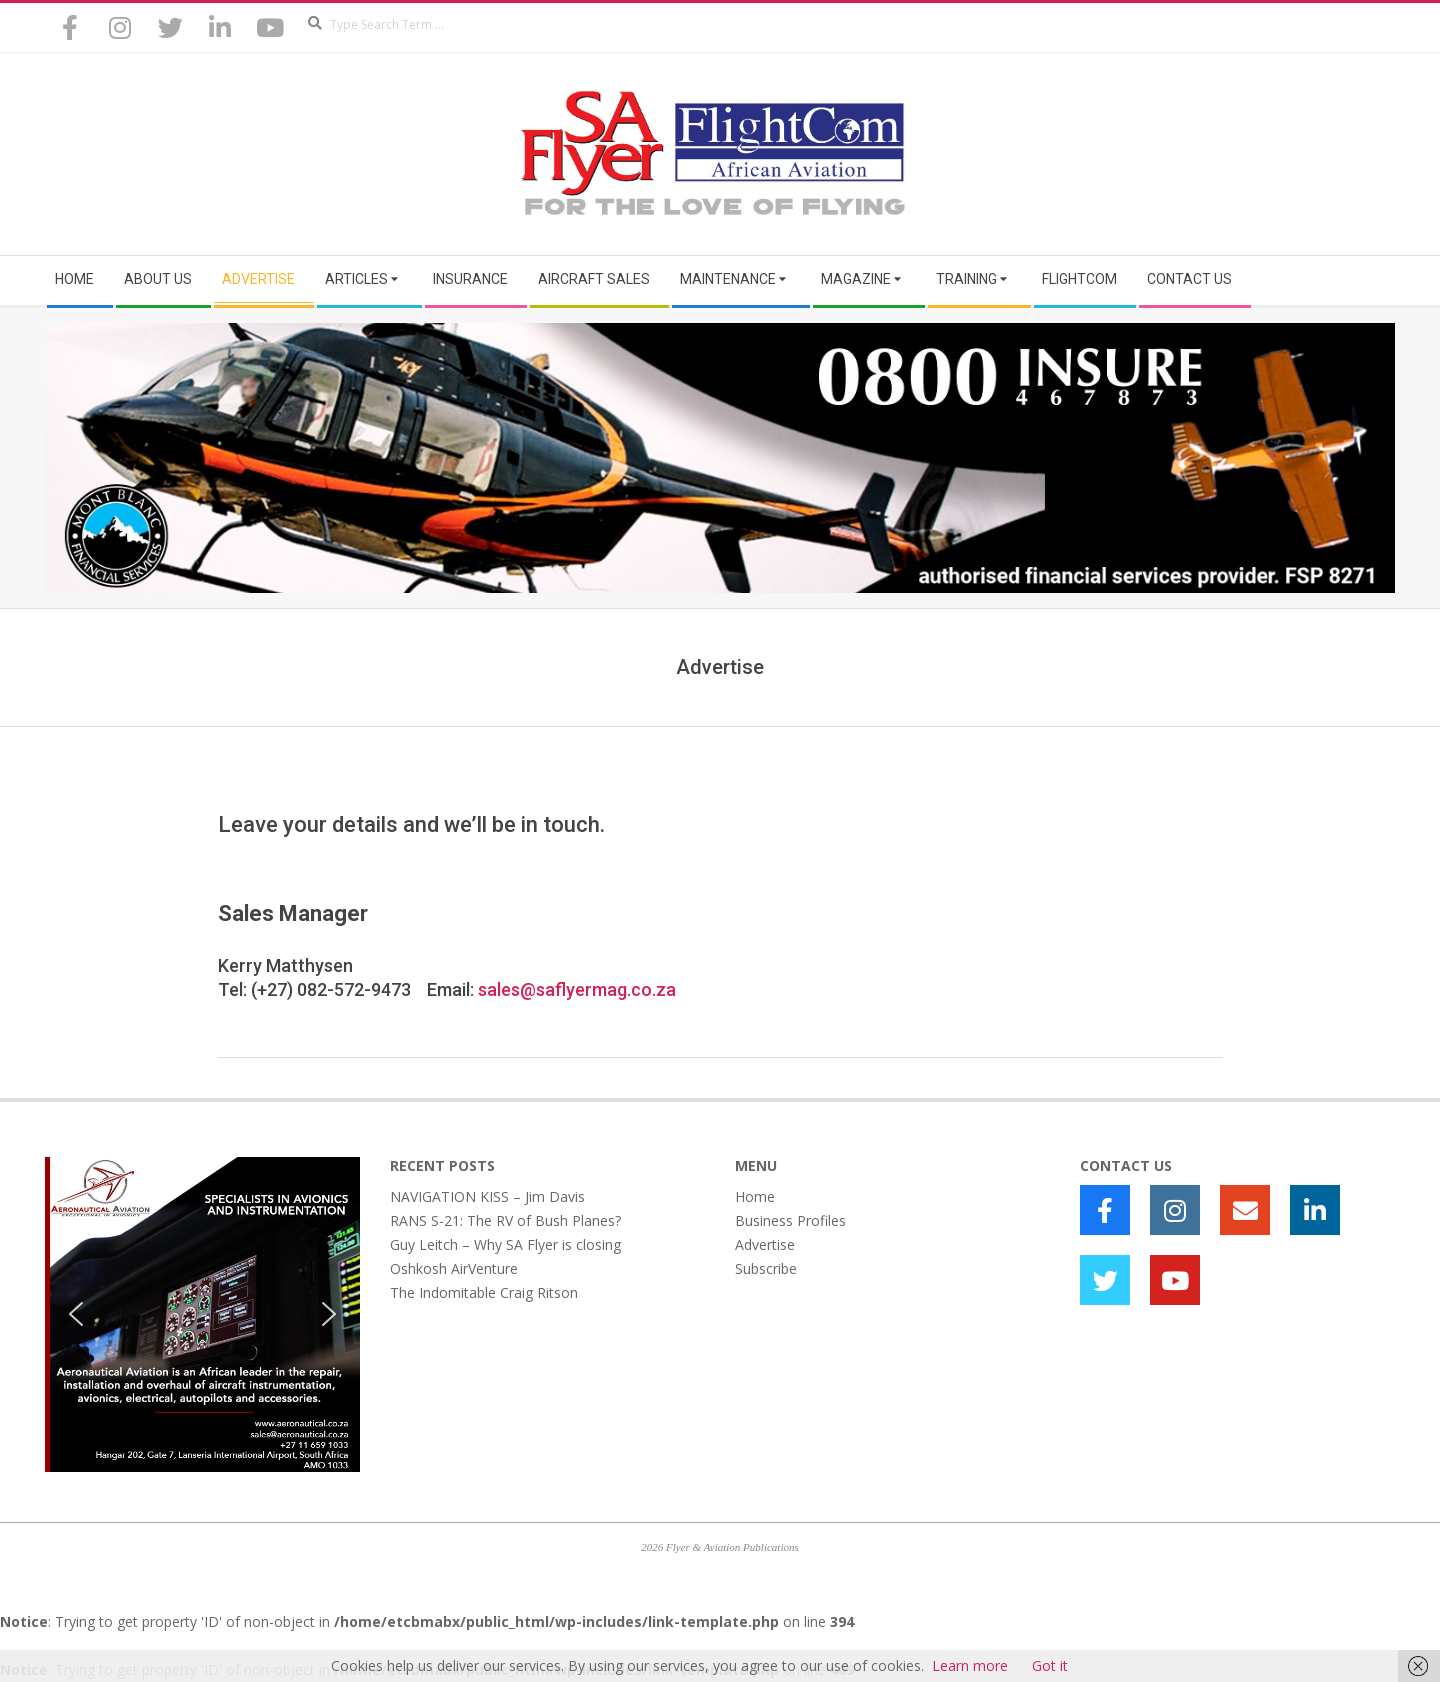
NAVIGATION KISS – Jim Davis (487, 1196)
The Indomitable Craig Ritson (484, 1292)
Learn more (970, 1665)
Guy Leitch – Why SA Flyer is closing (505, 1244)
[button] (76, 1314)
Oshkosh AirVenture (454, 1268)
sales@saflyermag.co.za (577, 989)
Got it (1050, 1665)
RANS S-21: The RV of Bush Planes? (505, 1220)
